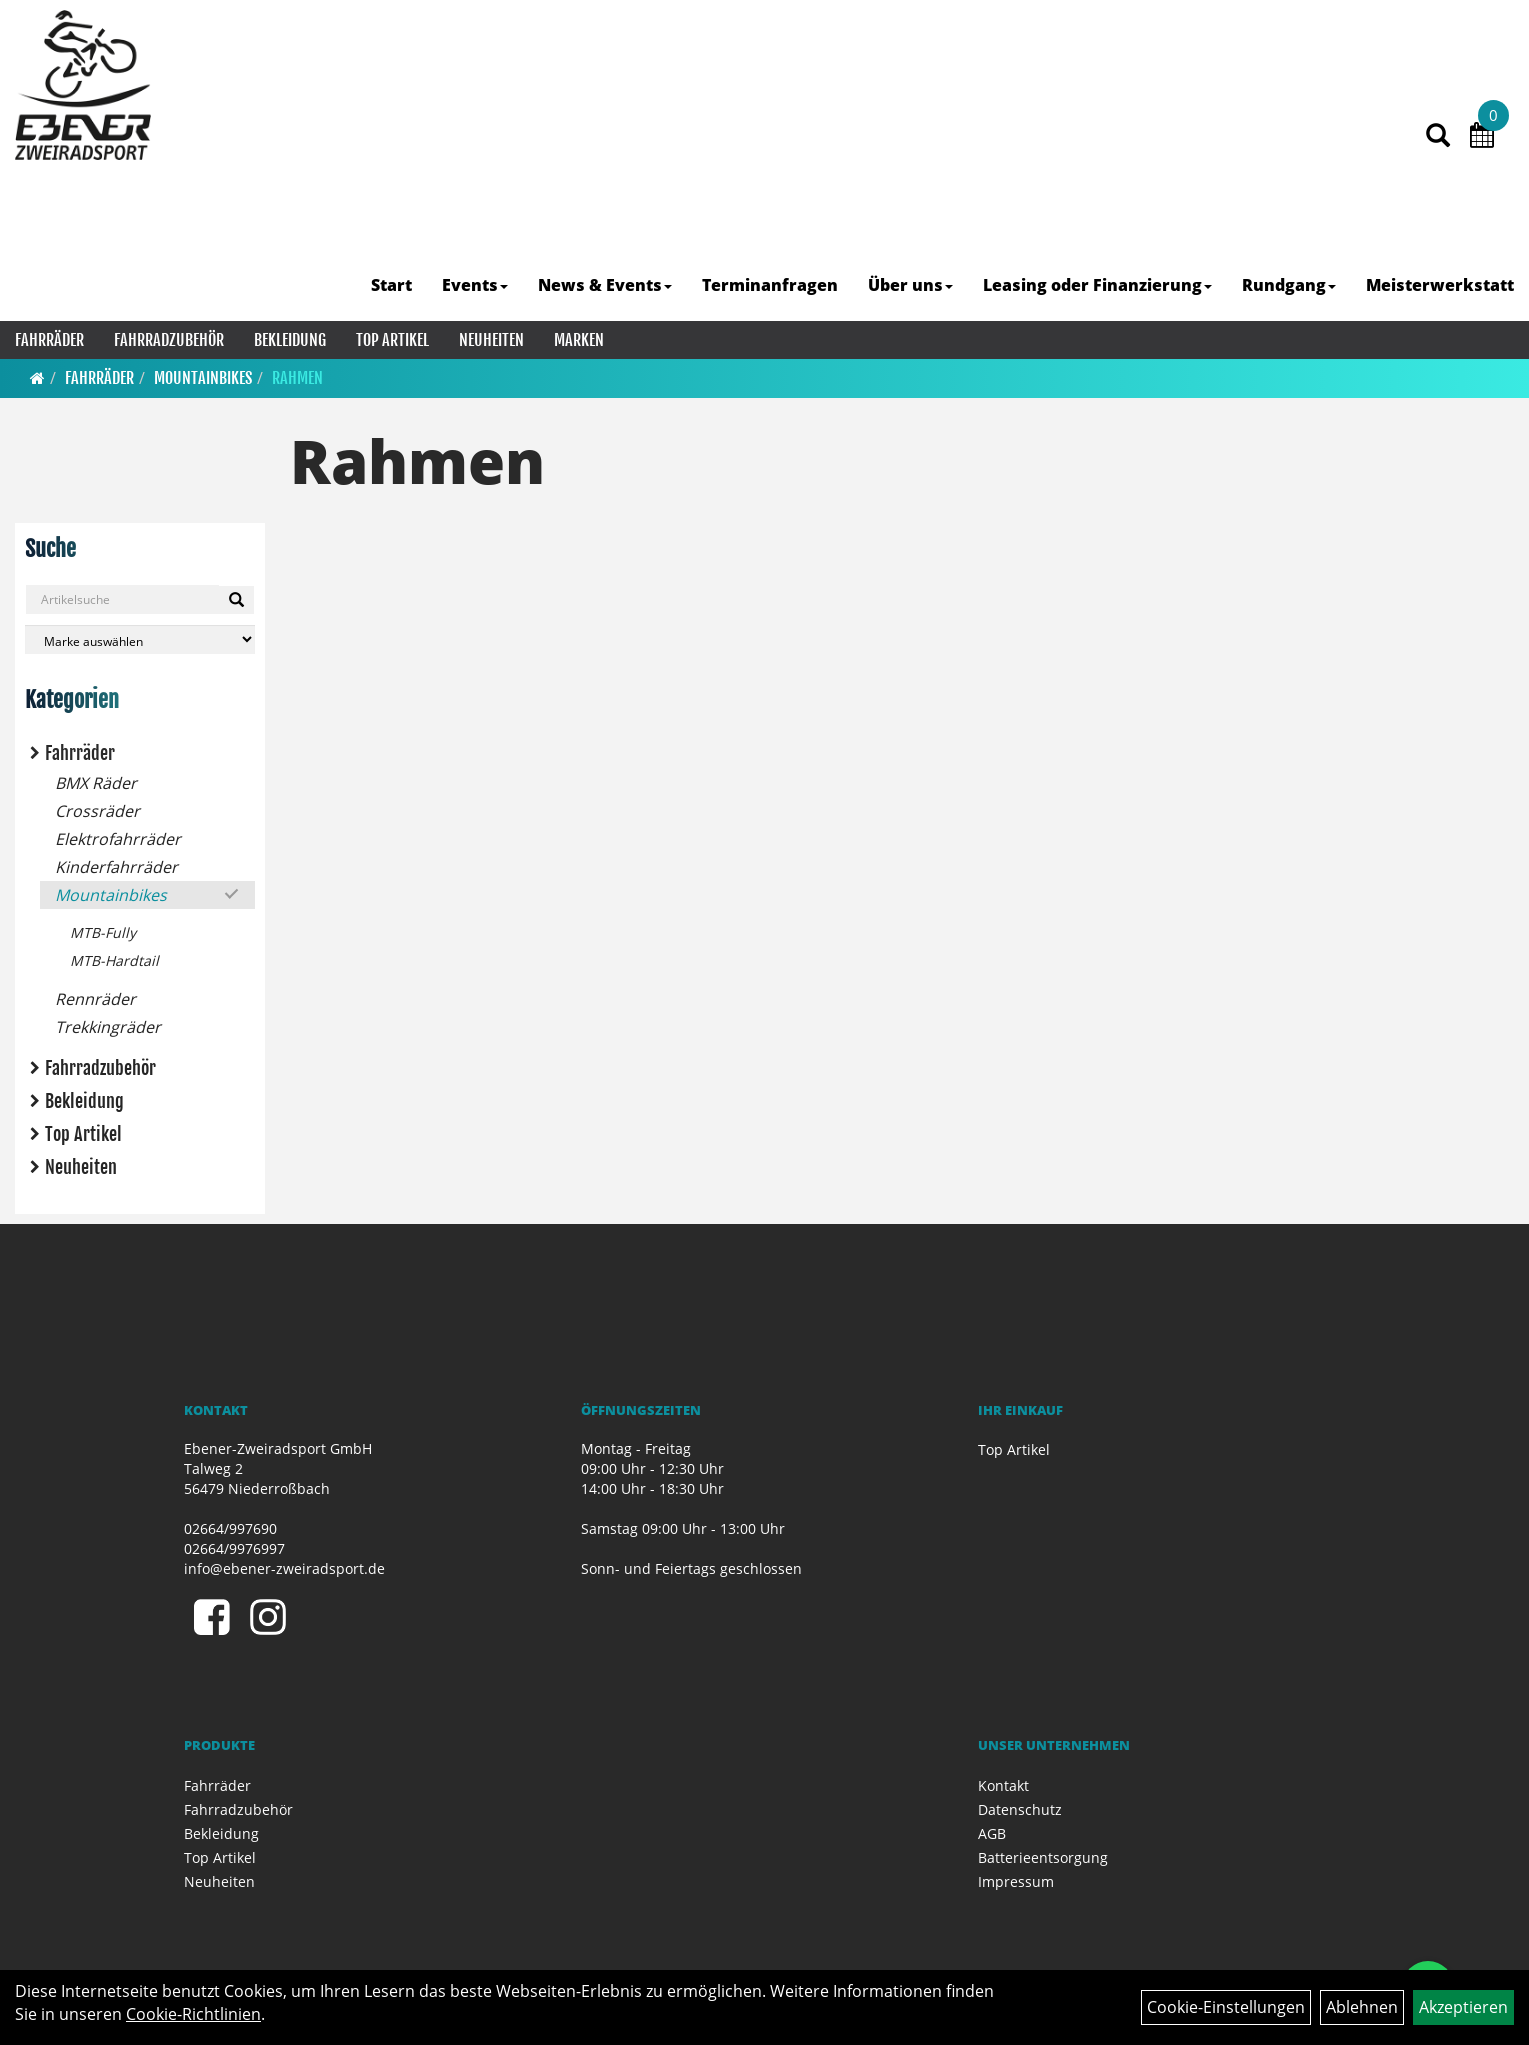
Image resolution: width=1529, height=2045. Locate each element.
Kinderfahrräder (116, 867)
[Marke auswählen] (140, 639)
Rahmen (297, 378)
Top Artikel (392, 340)
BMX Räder (96, 783)
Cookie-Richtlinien (193, 2014)
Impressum (1016, 1881)
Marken (579, 340)
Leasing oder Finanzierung (1097, 285)
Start (391, 285)
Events (475, 285)
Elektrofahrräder (118, 839)
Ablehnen (1362, 2007)
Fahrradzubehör (169, 340)
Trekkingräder (108, 1027)
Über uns (910, 285)
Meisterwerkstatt (1440, 285)
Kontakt (1003, 1785)
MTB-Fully (103, 932)
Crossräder (97, 811)
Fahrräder (49, 340)
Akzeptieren (1463, 2007)
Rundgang (1289, 285)
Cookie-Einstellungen (1226, 2007)
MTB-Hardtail (114, 960)
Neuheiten (491, 340)
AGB (992, 1833)
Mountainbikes (203, 378)
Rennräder (95, 999)
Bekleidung (290, 340)
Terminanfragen (770, 285)
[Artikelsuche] (1438, 136)
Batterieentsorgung (1043, 1857)
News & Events (605, 285)
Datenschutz (1020, 1809)
